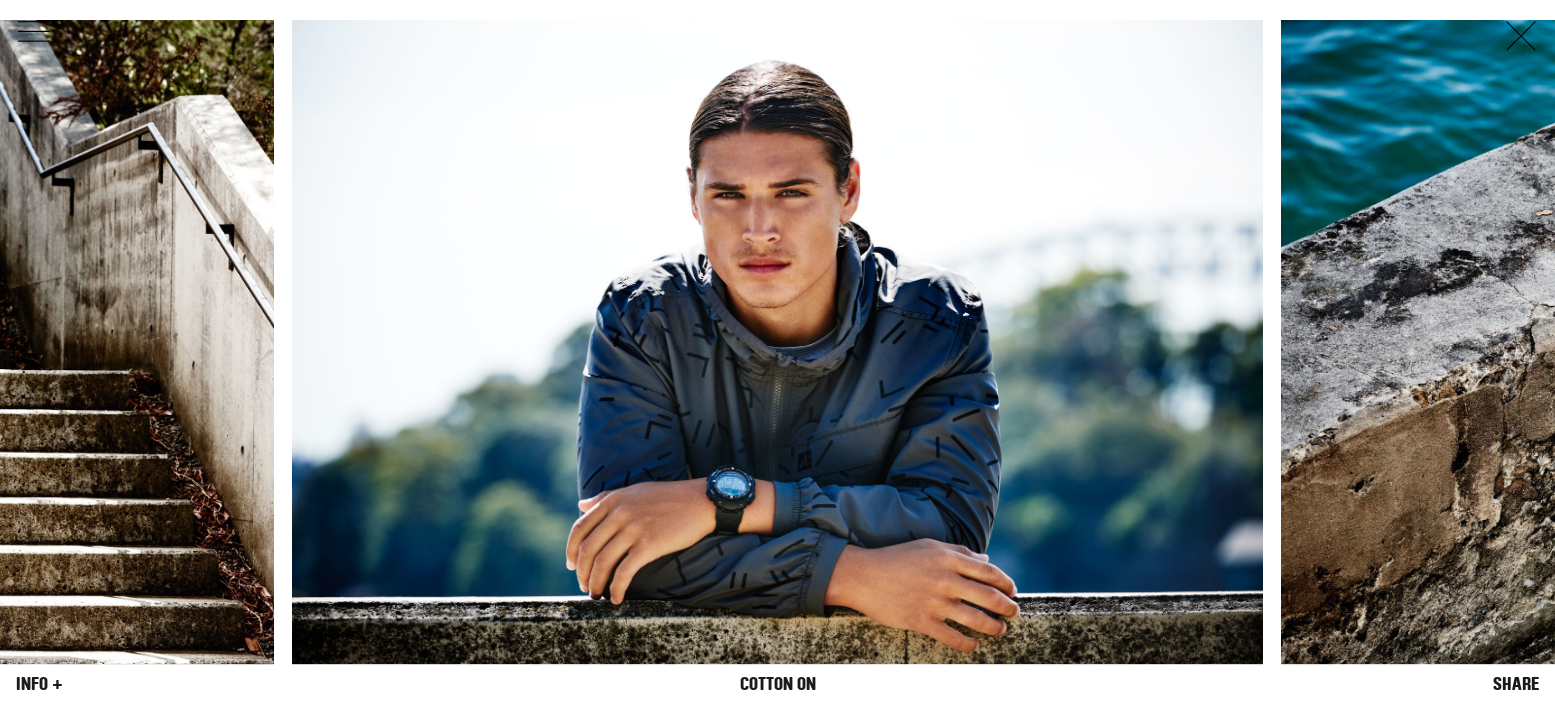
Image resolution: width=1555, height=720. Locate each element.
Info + (39, 684)
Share (1516, 684)
